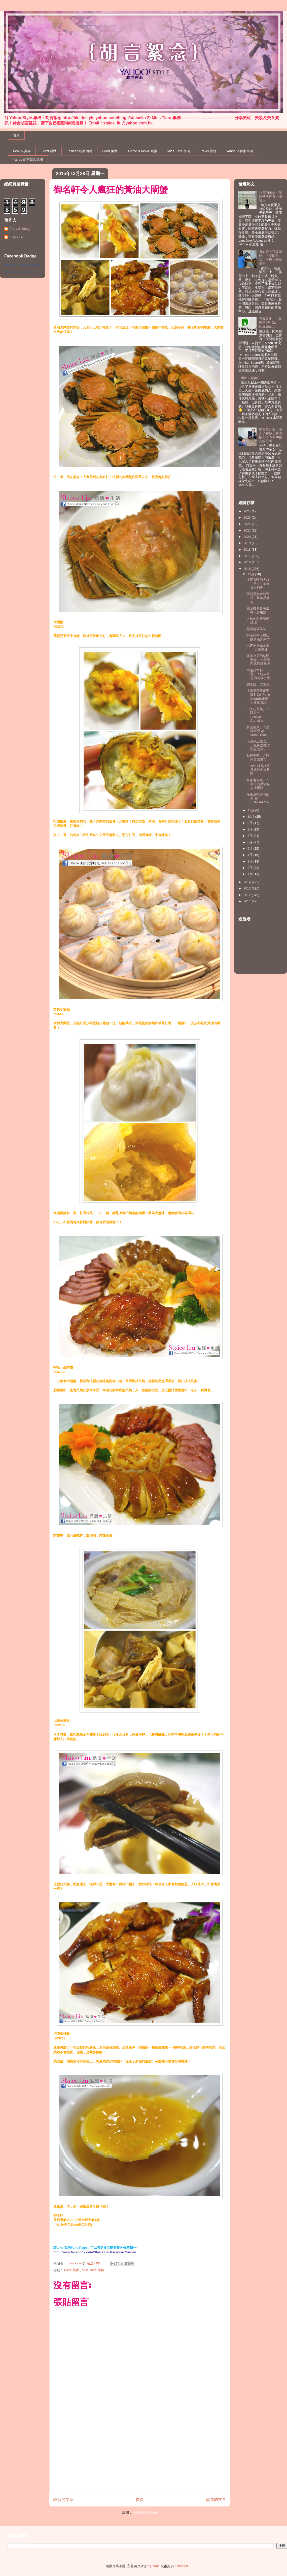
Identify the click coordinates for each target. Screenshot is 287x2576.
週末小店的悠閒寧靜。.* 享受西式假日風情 (258, 660)
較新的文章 (63, 2499)
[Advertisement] (139, 2457)
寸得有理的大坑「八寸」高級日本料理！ (258, 583)
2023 (247, 517)
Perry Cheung (19, 228)
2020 (247, 537)
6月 (250, 842)
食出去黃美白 (251, 378)
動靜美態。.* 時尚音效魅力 (257, 758)
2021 (247, 530)
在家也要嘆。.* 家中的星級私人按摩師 (258, 784)
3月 (250, 861)
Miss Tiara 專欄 (178, 151)
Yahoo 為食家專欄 (239, 151)
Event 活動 (49, 151)
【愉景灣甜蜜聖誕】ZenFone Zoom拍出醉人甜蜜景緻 (258, 696)
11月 (251, 810)
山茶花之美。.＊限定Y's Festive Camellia (258, 715)
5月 (250, 848)
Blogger (182, 2566)
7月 (250, 836)
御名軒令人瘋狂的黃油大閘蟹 (258, 637)
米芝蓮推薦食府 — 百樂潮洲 (257, 647)
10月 (251, 816)
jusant (154, 2566)
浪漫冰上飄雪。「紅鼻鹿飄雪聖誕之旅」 (258, 745)
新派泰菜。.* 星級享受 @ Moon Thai (257, 731)
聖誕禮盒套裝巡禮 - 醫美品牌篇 (258, 598)
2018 (247, 549)
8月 (250, 829)
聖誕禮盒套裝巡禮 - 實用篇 (257, 610)
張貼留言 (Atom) (145, 2512)
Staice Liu (16, 237)
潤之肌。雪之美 (257, 684)
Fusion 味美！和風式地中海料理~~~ (258, 770)
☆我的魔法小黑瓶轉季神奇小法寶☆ (270, 196)
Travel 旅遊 (208, 151)
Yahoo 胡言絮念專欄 (28, 159)
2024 (247, 511)
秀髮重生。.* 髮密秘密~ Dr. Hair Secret (270, 322)
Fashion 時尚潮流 (79, 151)
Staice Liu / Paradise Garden (22, 264)
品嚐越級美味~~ (258, 629)
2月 (250, 868)
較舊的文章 (216, 2499)
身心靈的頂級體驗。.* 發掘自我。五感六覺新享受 (270, 258)
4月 (250, 855)
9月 (250, 823)
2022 (247, 524)
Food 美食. (110, 151)
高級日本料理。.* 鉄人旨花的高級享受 (258, 674)
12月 (251, 574)
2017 (247, 556)
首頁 (16, 135)
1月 (250, 874)
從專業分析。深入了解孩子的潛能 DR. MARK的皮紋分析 (270, 435)
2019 (247, 543)
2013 (247, 888)
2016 (247, 562)
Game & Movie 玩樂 (142, 151)
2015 (247, 569)
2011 (247, 901)
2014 (247, 882)
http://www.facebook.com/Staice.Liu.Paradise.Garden (94, 2252)
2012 (247, 895)
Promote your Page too (18, 272)
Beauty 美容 (22, 151)
